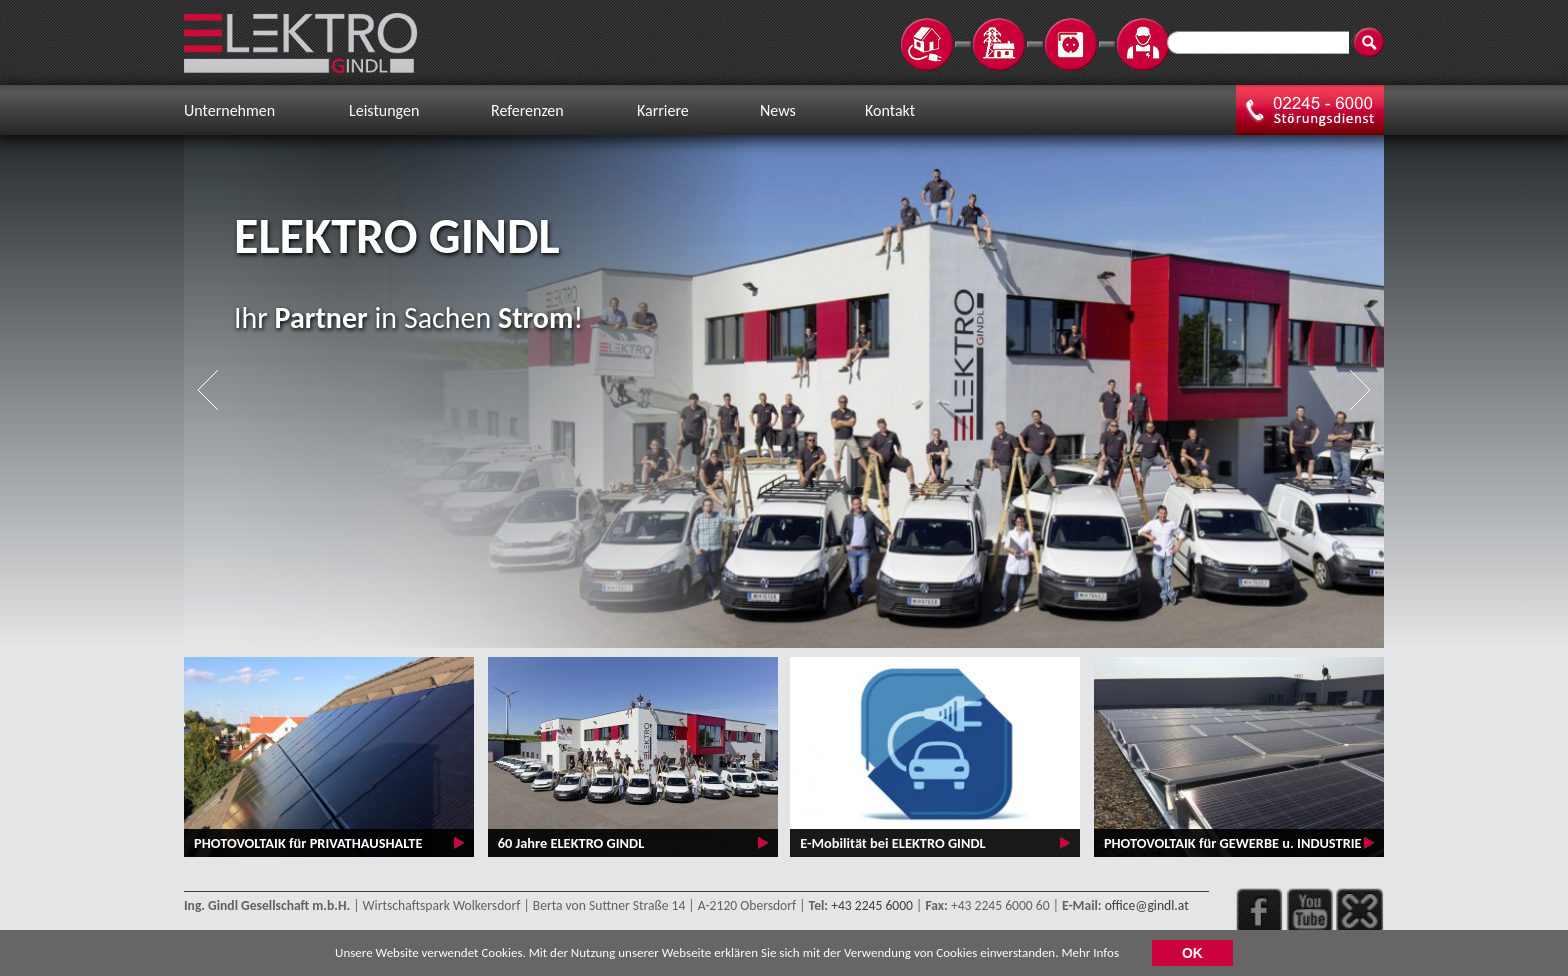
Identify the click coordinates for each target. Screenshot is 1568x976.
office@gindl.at (1147, 905)
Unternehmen (229, 110)
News (778, 110)
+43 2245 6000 (872, 905)
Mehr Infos (1090, 955)
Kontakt (890, 110)
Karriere (663, 110)
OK (1192, 956)
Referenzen (527, 110)
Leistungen (384, 110)
